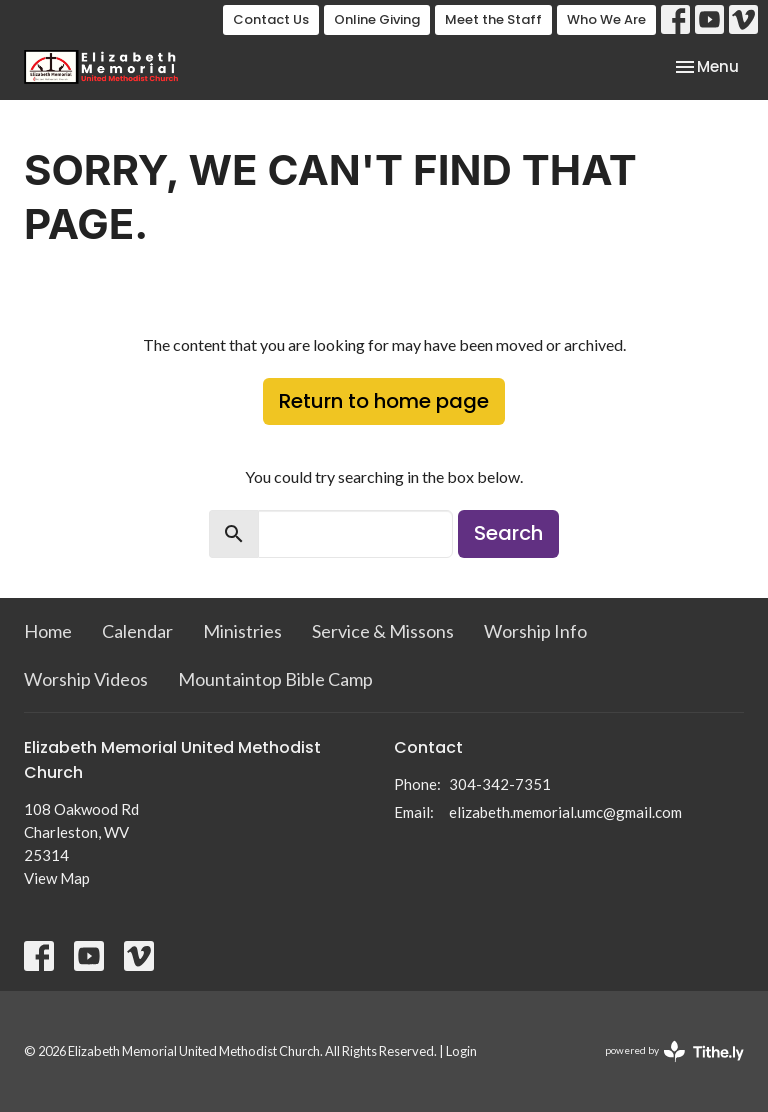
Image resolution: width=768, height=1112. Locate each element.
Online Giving (377, 19)
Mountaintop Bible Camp (275, 679)
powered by (674, 1051)
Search (508, 533)
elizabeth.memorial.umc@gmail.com (565, 812)
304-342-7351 (500, 784)
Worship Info (535, 631)
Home (48, 631)
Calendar (137, 631)
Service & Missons (383, 631)
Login (461, 1051)
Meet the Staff (493, 19)
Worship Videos (86, 679)
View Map (57, 878)
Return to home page (384, 401)
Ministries (242, 631)
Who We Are (606, 19)
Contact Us (271, 19)
